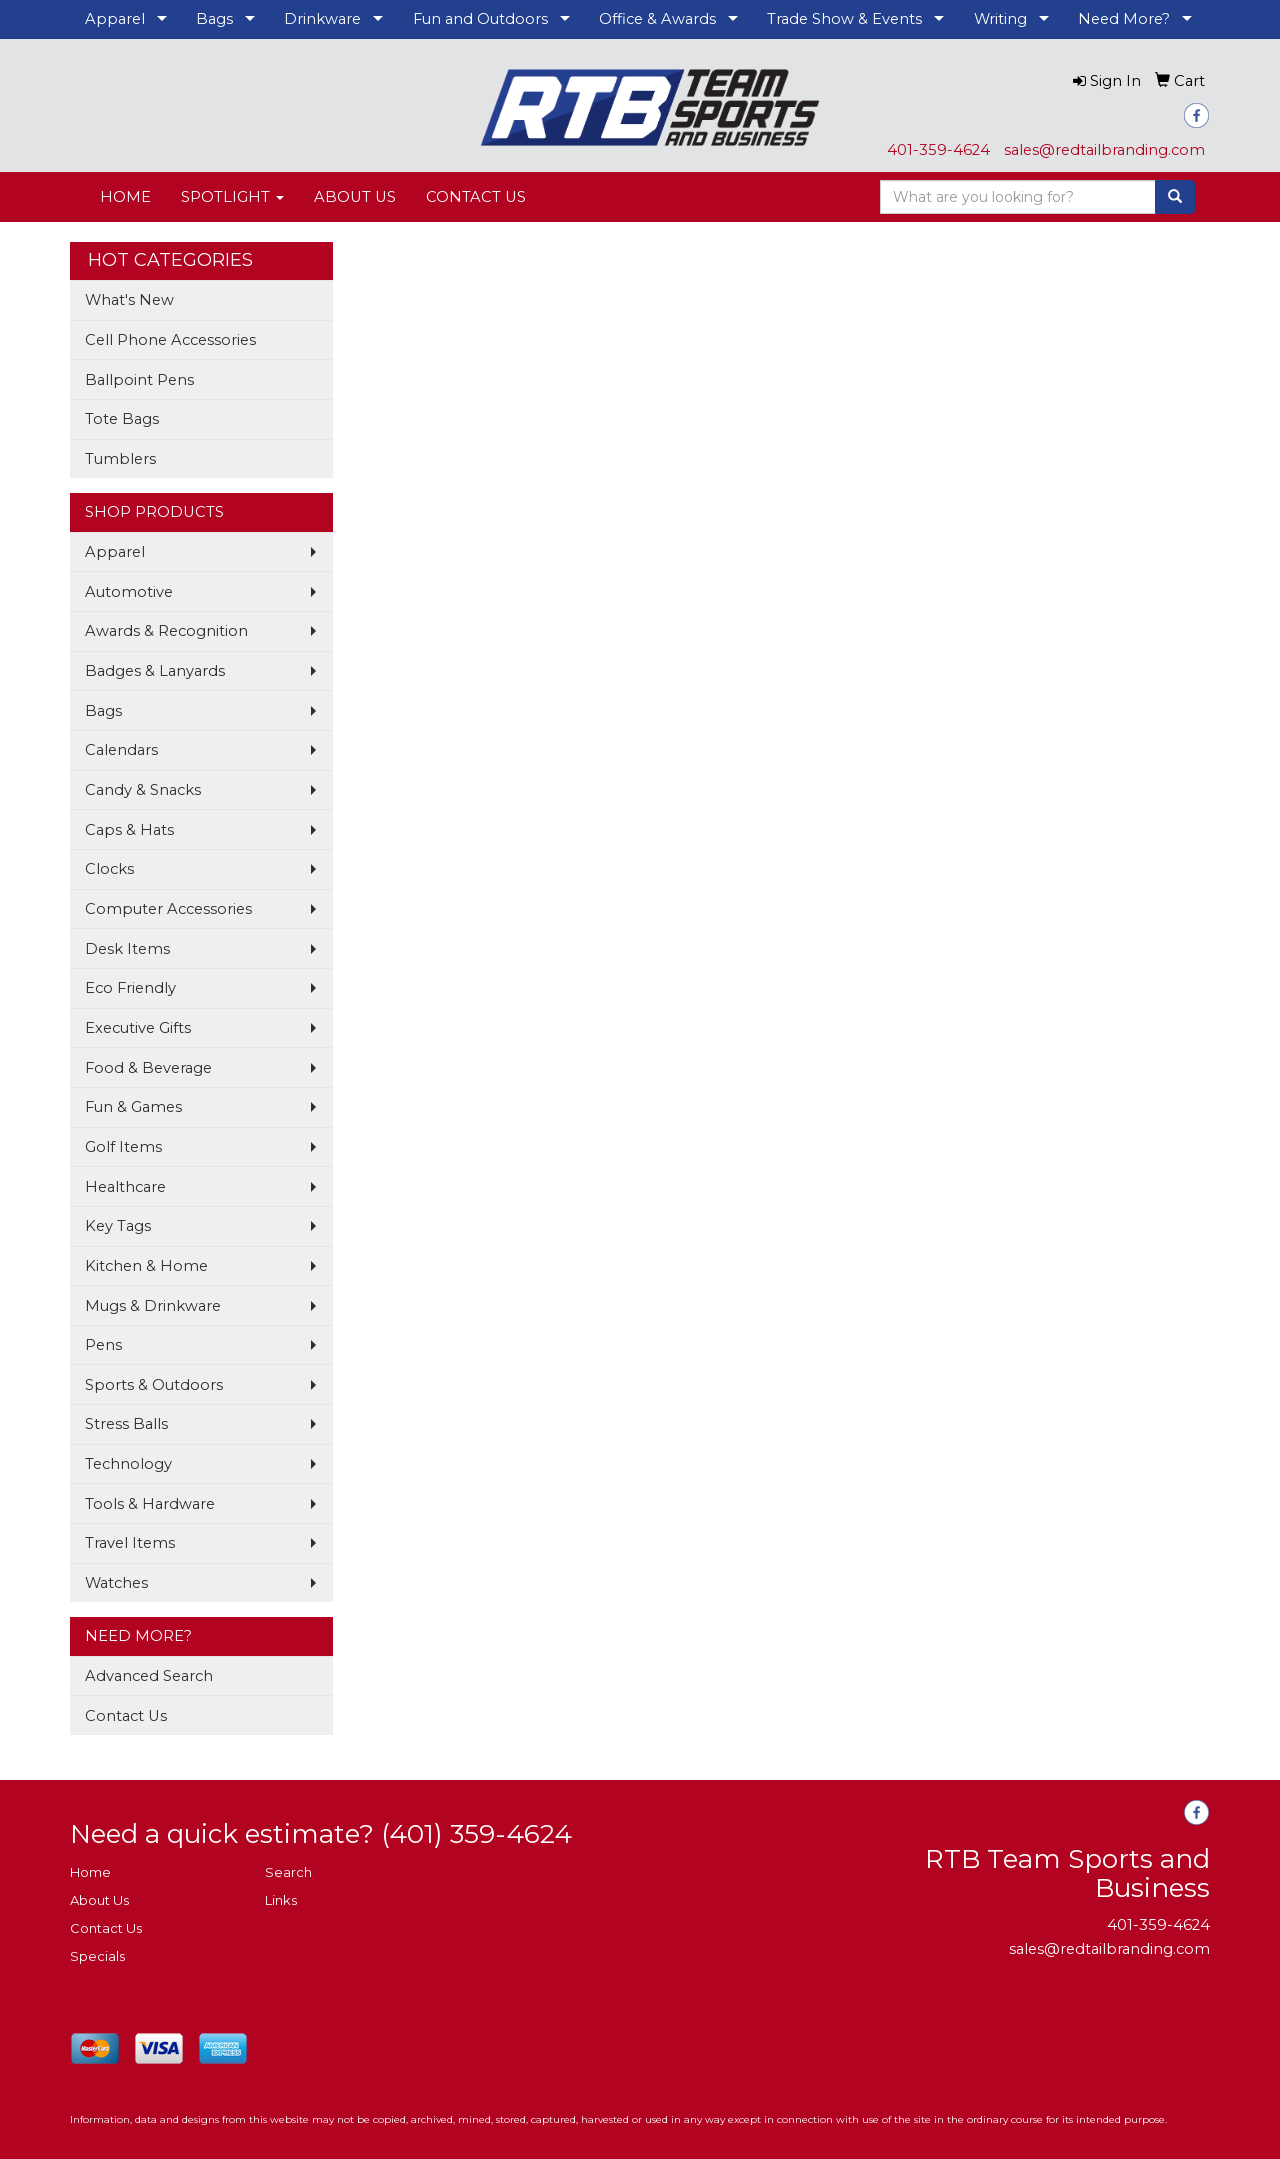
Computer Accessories (168, 909)
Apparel (115, 19)
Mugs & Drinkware (153, 1306)
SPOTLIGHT (232, 197)
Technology (128, 1464)
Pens (103, 1345)
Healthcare (125, 1187)
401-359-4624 (938, 150)
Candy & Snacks (143, 790)
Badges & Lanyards (155, 671)
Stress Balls (126, 1424)
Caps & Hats (129, 830)
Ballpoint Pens (139, 380)
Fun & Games (133, 1107)
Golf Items (123, 1147)
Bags (214, 19)
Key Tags (118, 1226)
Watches (116, 1583)
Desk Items (127, 949)
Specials (97, 1956)
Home (90, 1872)
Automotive (129, 592)
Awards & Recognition (166, 631)
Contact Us (126, 1716)
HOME (125, 197)
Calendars (121, 750)
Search (288, 1872)
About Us (99, 1900)
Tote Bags (122, 419)
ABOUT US (355, 197)
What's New (129, 300)
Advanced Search (149, 1676)
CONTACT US (476, 197)
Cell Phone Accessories (170, 340)
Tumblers (120, 459)
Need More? (1124, 19)
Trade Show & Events (844, 19)
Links (281, 1900)
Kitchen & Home (146, 1266)
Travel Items (130, 1543)
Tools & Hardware (150, 1504)
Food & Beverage (148, 1068)
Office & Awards (657, 19)
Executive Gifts (138, 1028)
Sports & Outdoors (154, 1385)
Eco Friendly (130, 988)
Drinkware (322, 19)
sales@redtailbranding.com (1104, 150)
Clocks (109, 869)
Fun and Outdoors (480, 19)
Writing (1000, 19)
